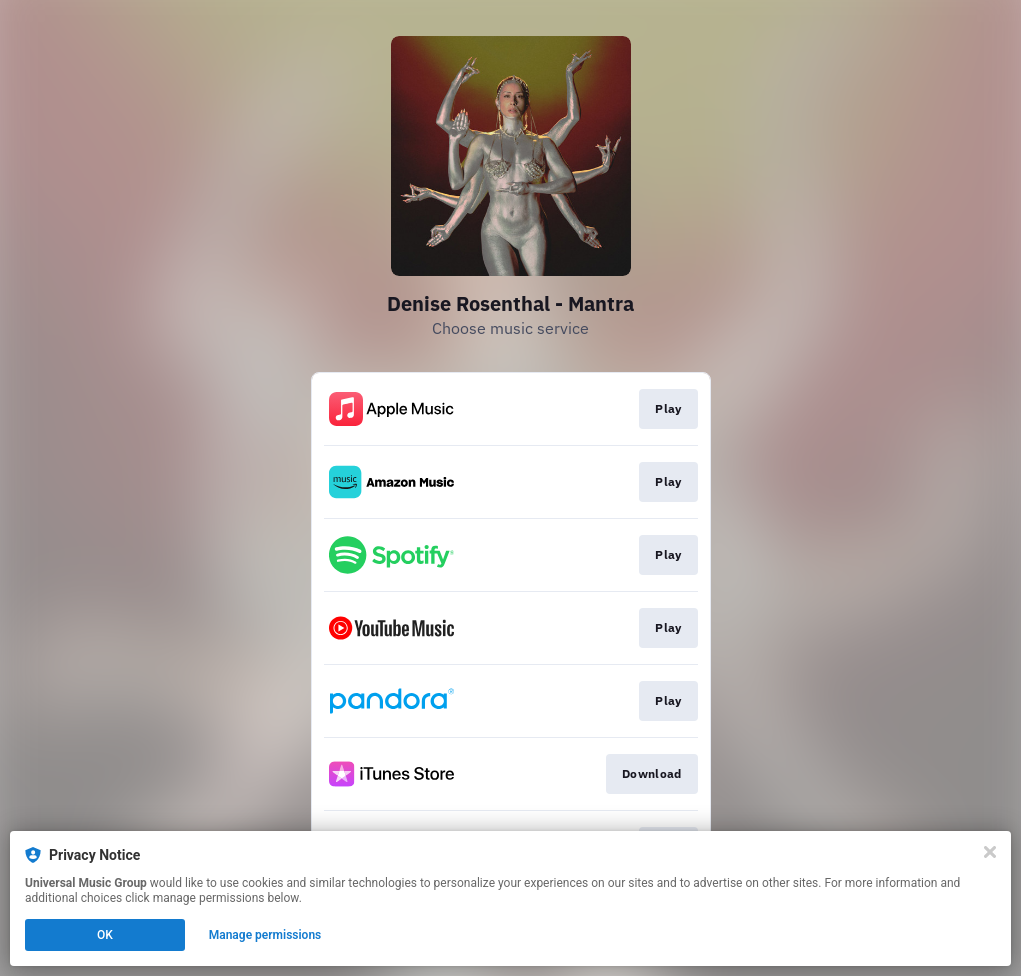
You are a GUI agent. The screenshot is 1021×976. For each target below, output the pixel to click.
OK (105, 935)
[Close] (990, 852)
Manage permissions (265, 935)
